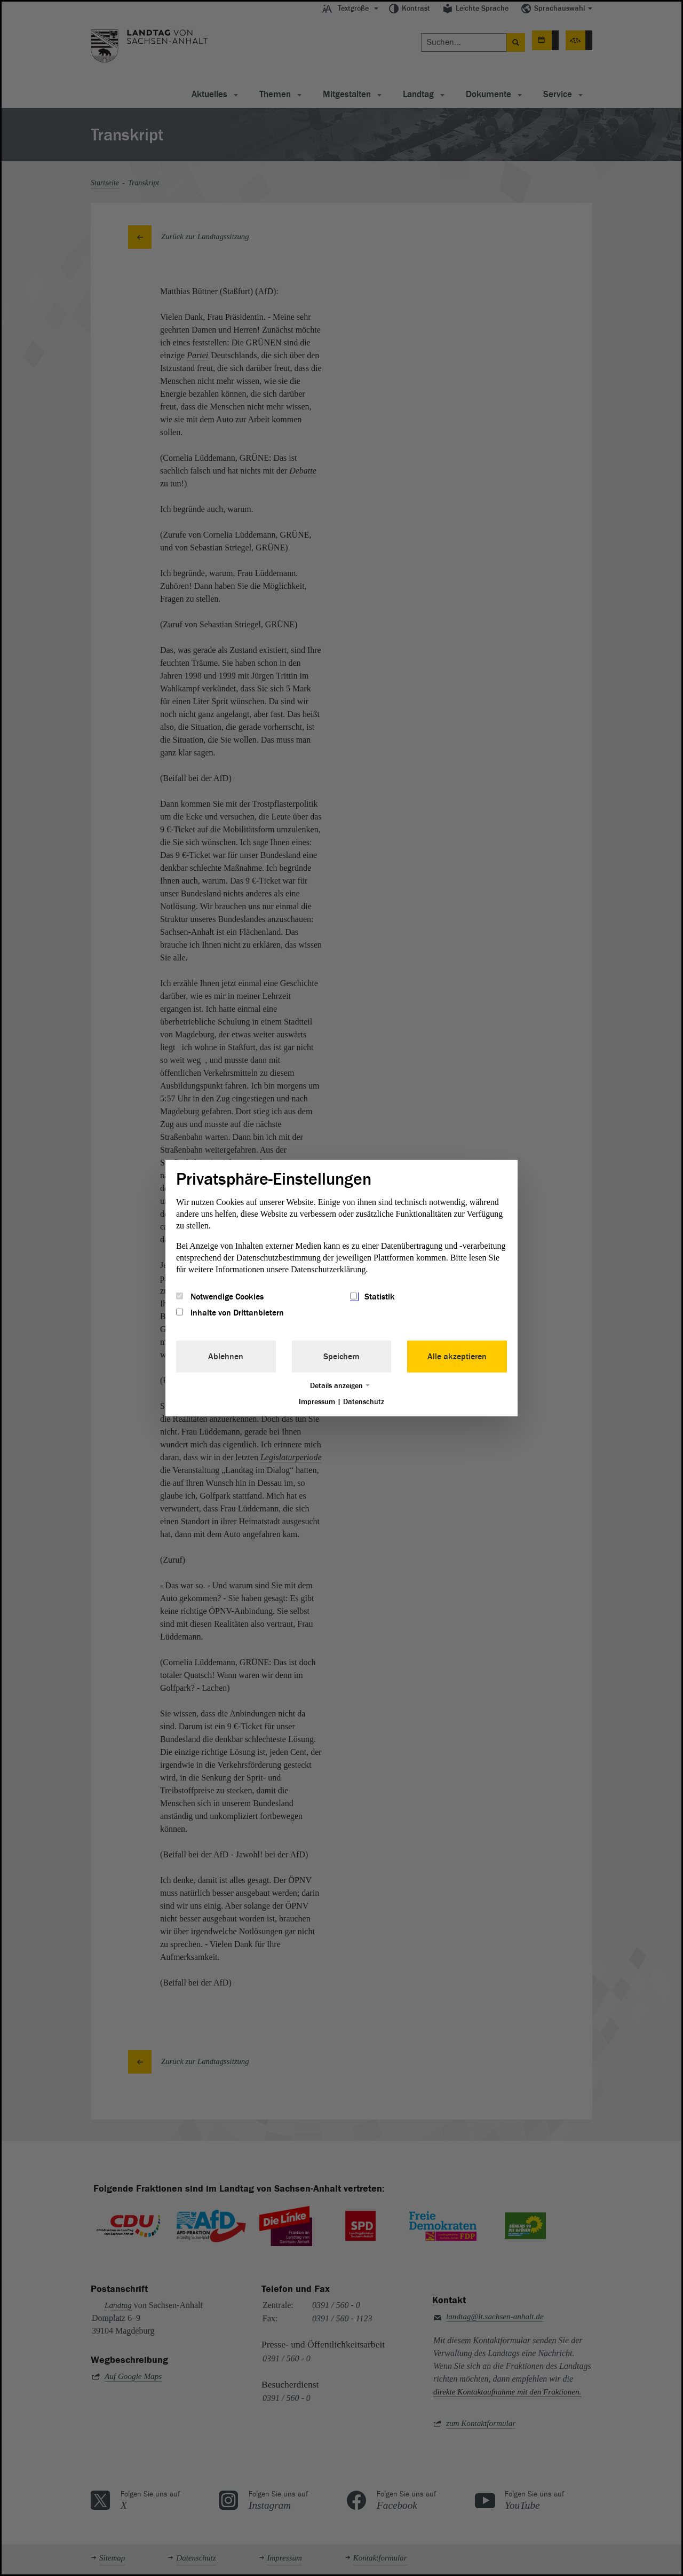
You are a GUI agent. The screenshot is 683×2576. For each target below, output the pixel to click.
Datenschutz (363, 1402)
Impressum (317, 1402)
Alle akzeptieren (457, 1356)
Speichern (341, 1356)
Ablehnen (225, 1356)
